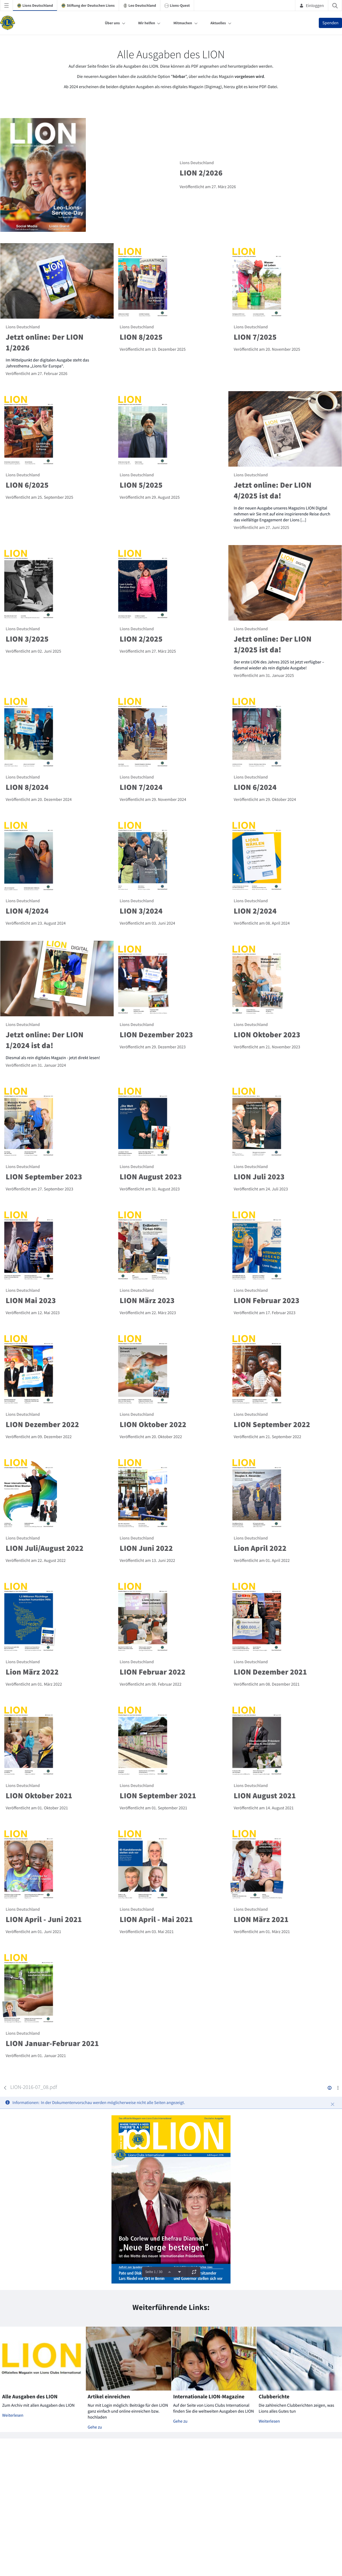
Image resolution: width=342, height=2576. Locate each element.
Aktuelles (218, 22)
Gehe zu (95, 2427)
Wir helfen (146, 22)
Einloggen (311, 5)
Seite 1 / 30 (153, 2271)
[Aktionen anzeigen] (338, 2088)
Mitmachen (182, 22)
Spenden (330, 23)
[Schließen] (332, 2104)
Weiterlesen (12, 2415)
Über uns (112, 22)
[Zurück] (5, 2088)
